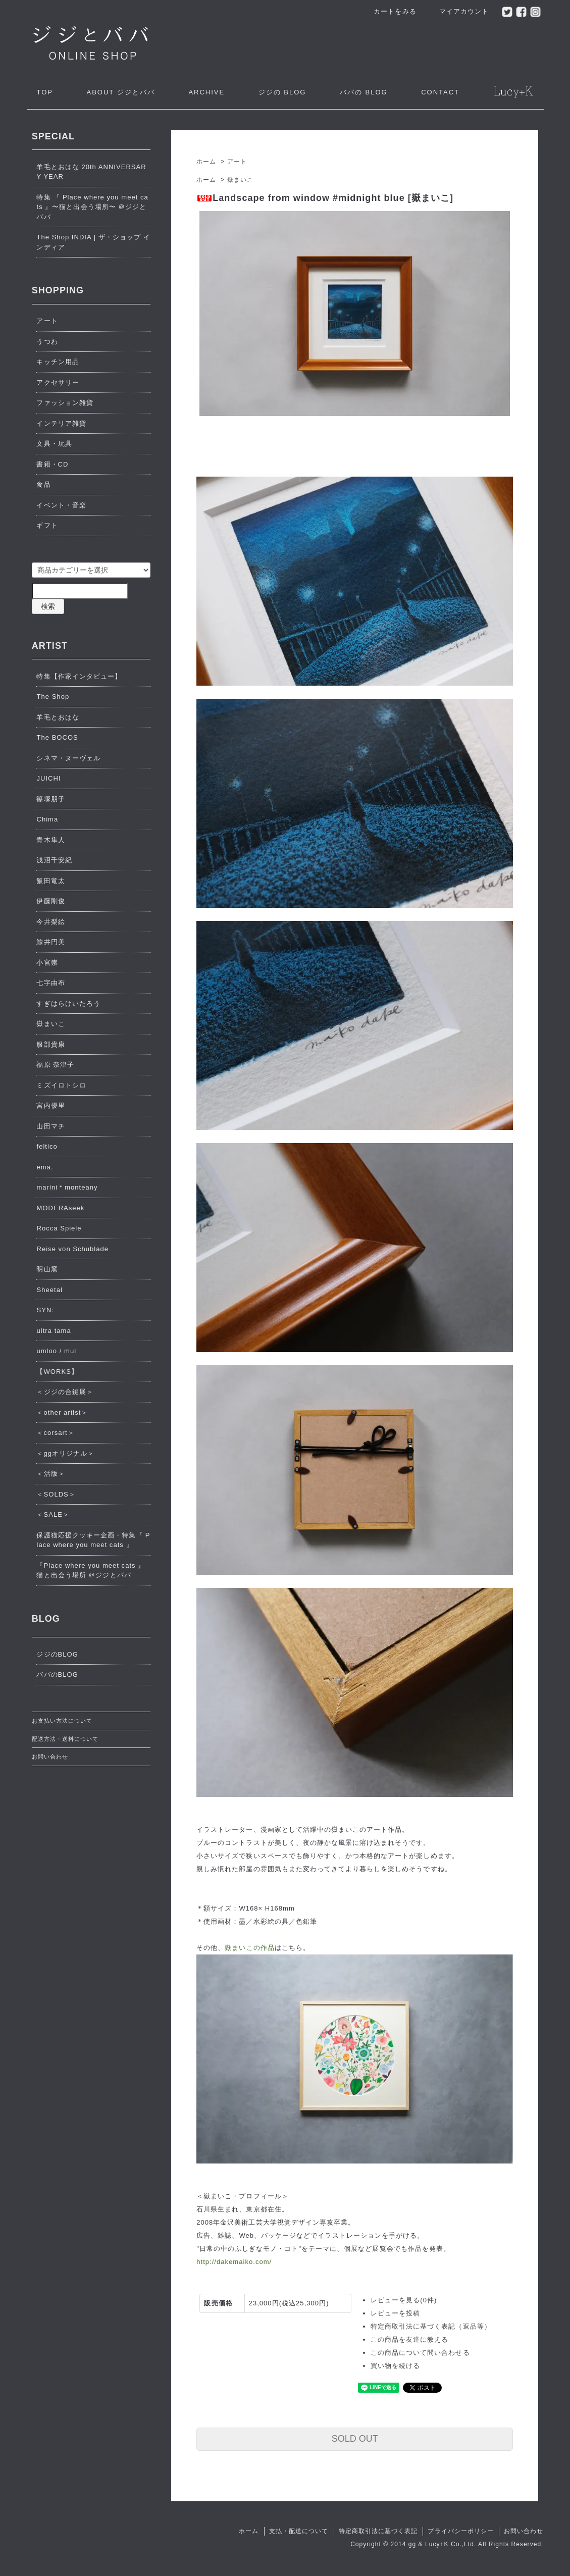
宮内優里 (50, 1105)
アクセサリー (57, 382)
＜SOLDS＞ (55, 1494)
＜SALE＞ (52, 1514)
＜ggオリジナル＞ (65, 1453)
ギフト (47, 525)
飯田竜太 (50, 881)
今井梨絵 (50, 921)
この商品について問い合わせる (420, 2352)
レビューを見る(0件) (404, 2300)
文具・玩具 (54, 443)
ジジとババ (120, 92)
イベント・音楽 (61, 505)
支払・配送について (298, 2531)
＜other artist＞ (62, 1412)
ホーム (206, 161)
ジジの (282, 92)
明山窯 (47, 1269)
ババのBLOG (57, 1674)
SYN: (45, 1310)
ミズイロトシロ (61, 1085)
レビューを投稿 (395, 2313)
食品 (43, 484)
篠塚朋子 (50, 799)
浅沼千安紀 (54, 860)
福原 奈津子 (55, 1064)
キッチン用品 (57, 362)
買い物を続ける (395, 2365)
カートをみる (389, 11)
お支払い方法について (62, 1721)
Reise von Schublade (72, 1249)
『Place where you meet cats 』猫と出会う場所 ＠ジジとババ (90, 1570)
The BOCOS (57, 737)
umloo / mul (56, 1351)
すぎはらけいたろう (68, 1003)
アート (237, 161)
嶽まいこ (240, 179)
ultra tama (53, 1330)
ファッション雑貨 (64, 402)
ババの (364, 92)
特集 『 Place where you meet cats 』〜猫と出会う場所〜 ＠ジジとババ (92, 207)
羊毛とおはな (57, 717)
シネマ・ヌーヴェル (68, 758)
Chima (47, 819)
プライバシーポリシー (460, 2531)
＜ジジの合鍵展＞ (64, 1392)
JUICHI (48, 778)
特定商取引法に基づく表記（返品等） (431, 2326)
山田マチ (50, 1126)
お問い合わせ (50, 1757)
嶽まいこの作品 (249, 1947)
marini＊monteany (66, 1187)
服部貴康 (50, 1044)
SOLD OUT (355, 2439)
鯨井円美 (50, 942)
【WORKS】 (57, 1371)
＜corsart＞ (55, 1432)
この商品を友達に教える (409, 2339)
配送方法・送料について (65, 1739)
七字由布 (50, 983)
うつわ (47, 341)
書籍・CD (52, 464)
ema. (44, 1167)
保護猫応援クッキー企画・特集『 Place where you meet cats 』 (93, 1540)
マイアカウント (459, 11)
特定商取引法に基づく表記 (378, 2531)
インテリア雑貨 (61, 423)
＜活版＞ (50, 1473)
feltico (46, 1146)
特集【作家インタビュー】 (78, 676)
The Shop (52, 696)
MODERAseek (60, 1208)
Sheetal (49, 1290)
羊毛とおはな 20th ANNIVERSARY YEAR (91, 172)
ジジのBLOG (57, 1654)
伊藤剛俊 (50, 901)
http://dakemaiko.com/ (234, 2261)
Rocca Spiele (58, 1228)
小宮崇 (47, 962)
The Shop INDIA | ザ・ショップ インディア (93, 242)
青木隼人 (50, 840)
